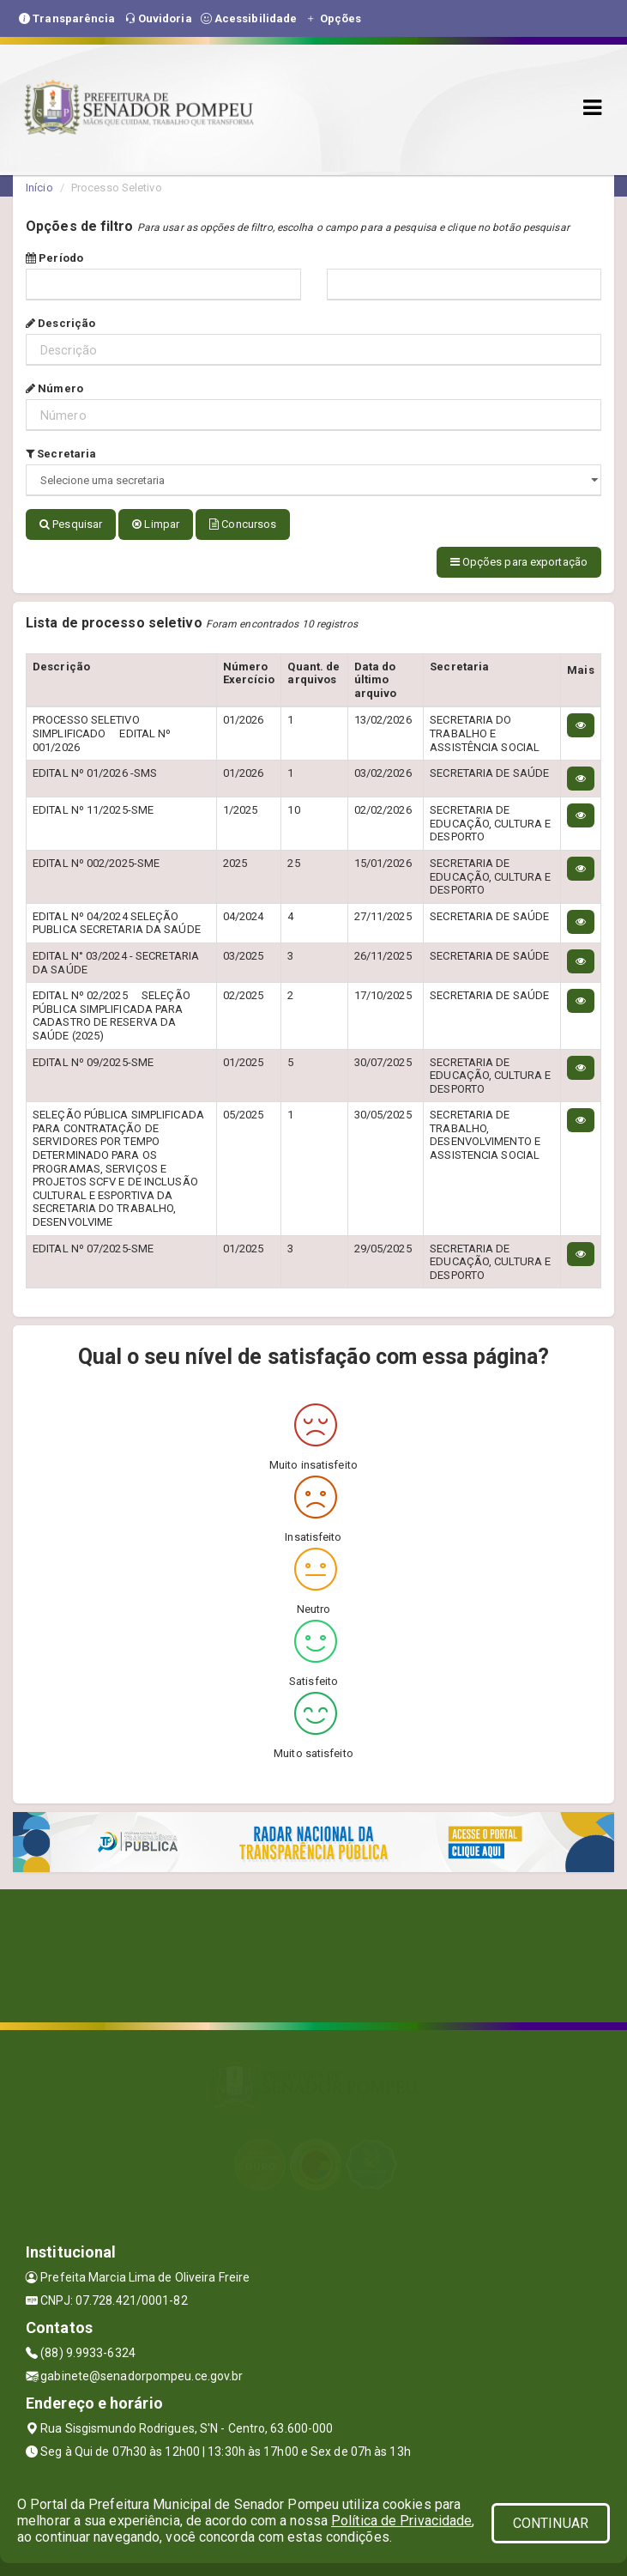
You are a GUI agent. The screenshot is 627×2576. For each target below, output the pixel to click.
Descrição (60, 323)
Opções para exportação (519, 559)
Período (54, 258)
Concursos (242, 524)
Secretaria (61, 453)
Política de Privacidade (401, 2520)
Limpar (155, 524)
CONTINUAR (550, 2523)
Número (54, 388)
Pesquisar (70, 524)
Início (39, 187)
